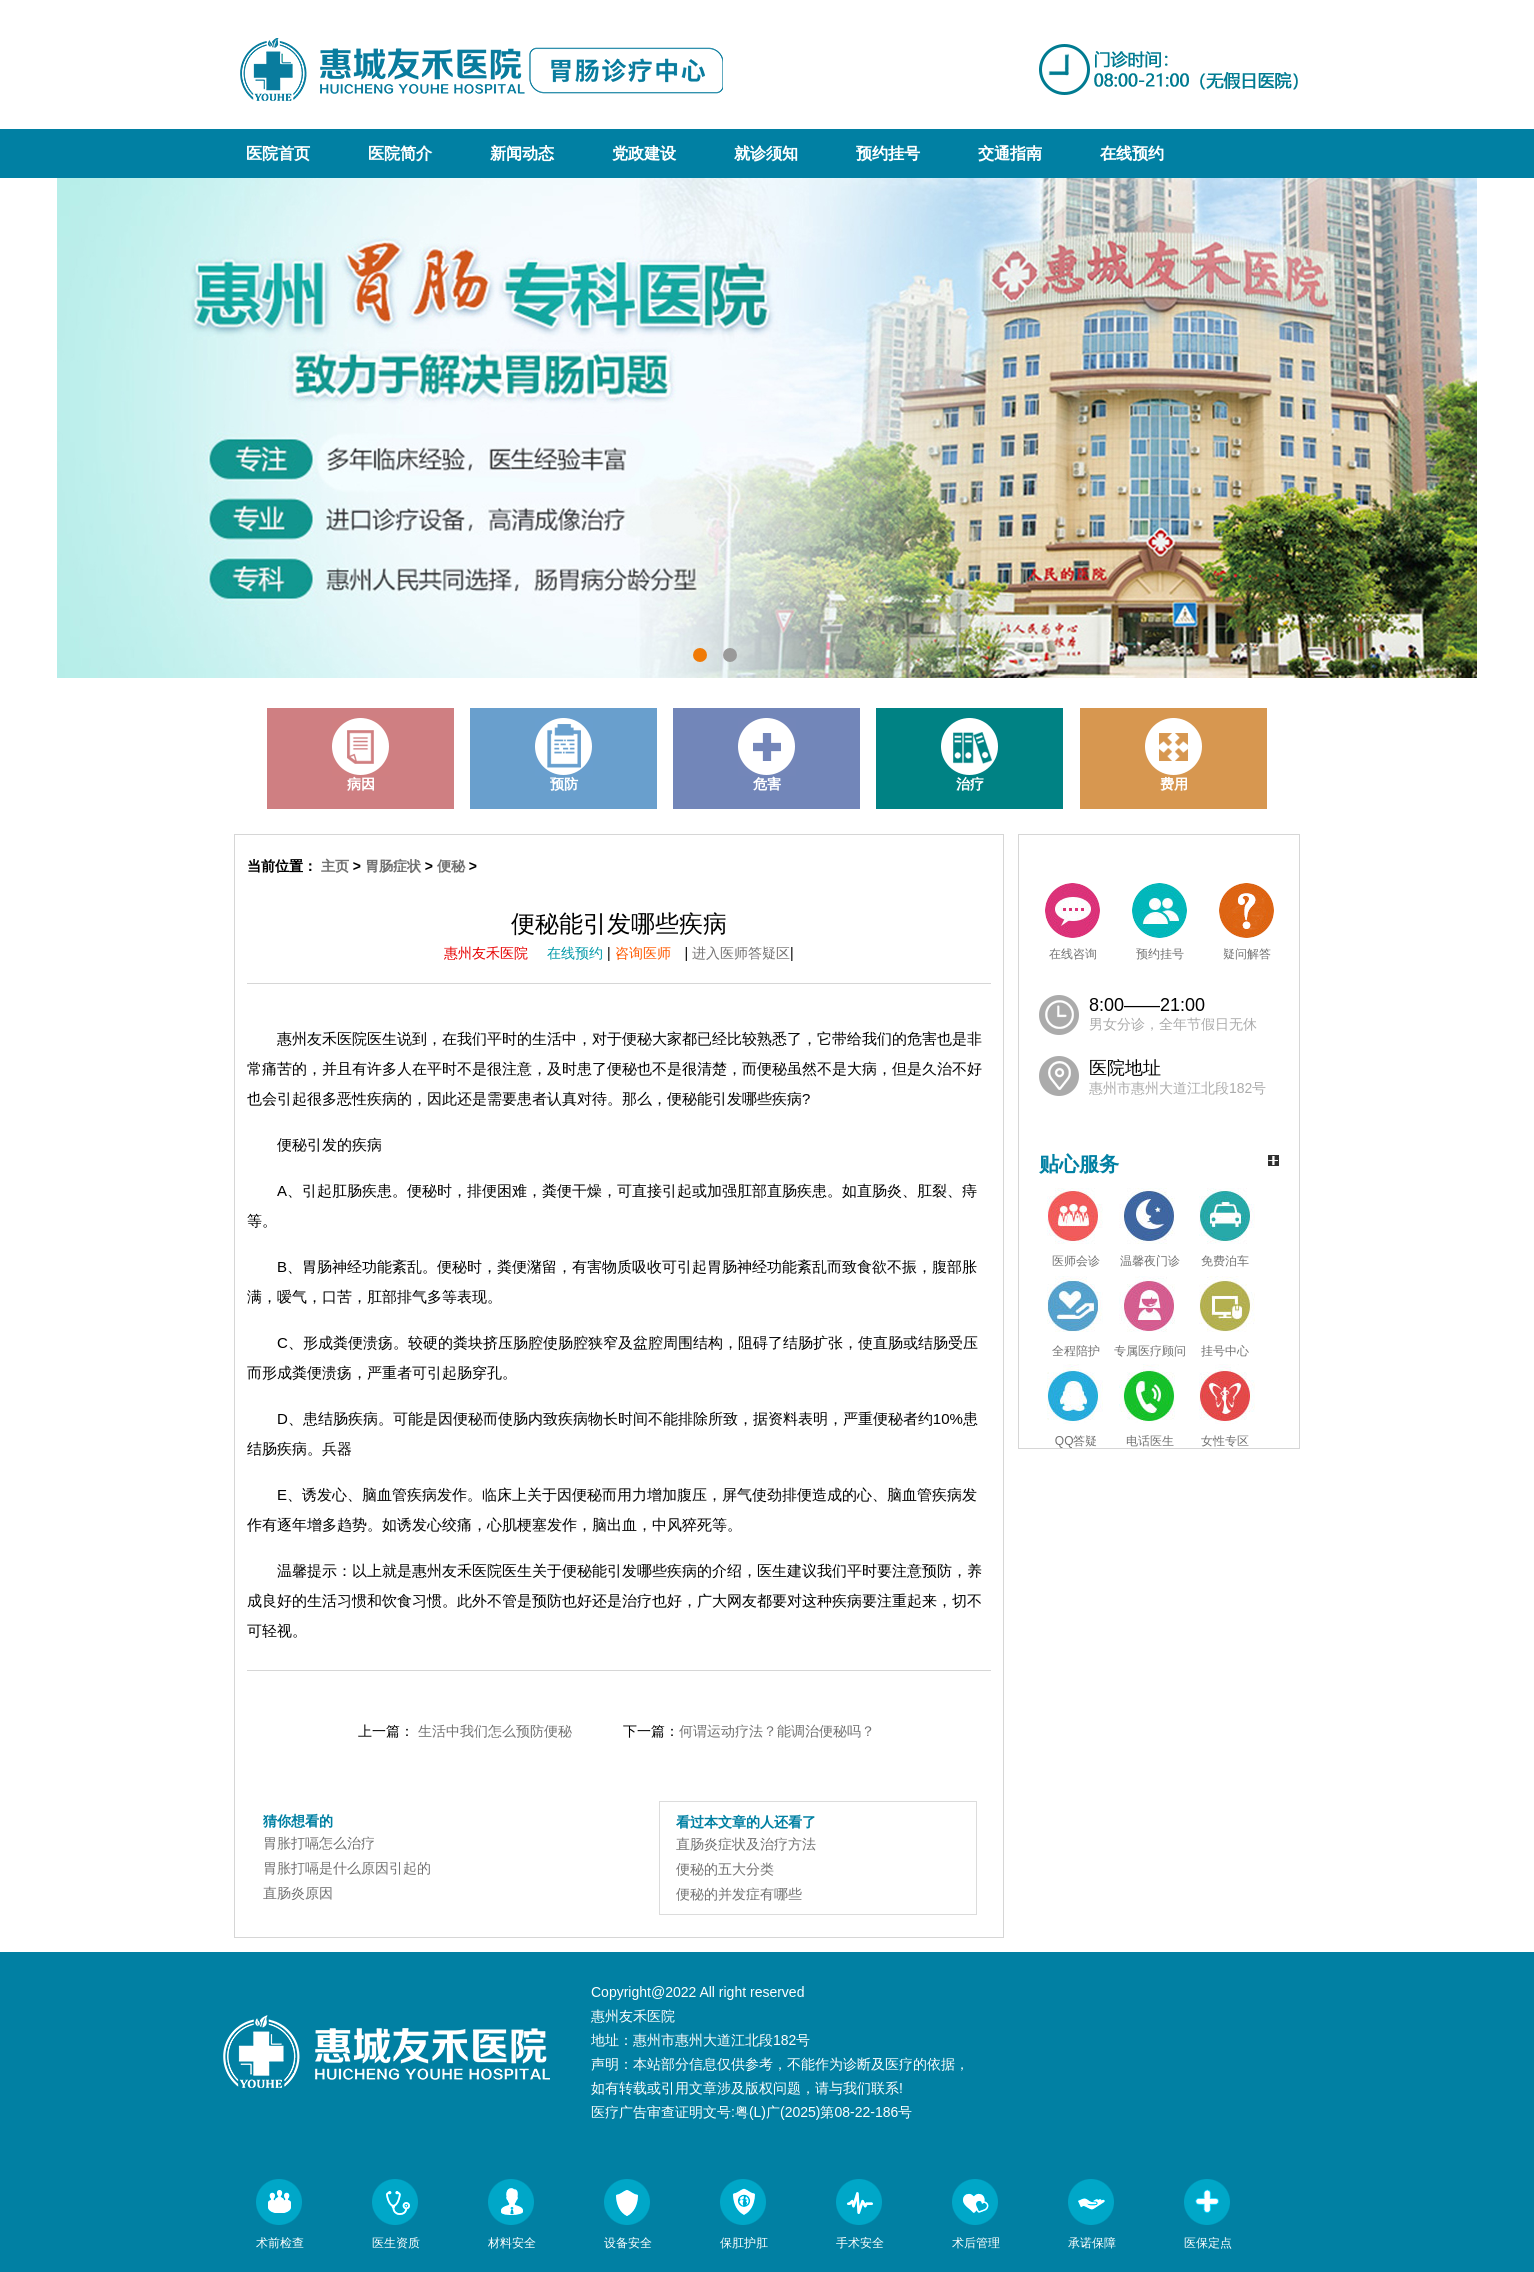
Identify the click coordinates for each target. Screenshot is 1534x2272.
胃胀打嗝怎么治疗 (319, 1843)
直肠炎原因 (298, 1893)
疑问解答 (1246, 922)
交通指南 (1010, 153)
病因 (361, 755)
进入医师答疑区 (741, 953)
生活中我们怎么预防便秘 (495, 1731)
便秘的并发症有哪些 (739, 1894)
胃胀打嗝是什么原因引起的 (347, 1868)
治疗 (970, 755)
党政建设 (644, 153)
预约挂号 (888, 153)
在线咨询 (1072, 922)
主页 (335, 866)
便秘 (451, 866)
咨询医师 (650, 953)
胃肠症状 (393, 866)
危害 (767, 755)
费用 (1174, 755)
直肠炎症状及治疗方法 (746, 1844)
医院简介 (400, 153)
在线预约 (1132, 153)
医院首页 (278, 153)
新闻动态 (522, 153)
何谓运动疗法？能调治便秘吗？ (777, 1731)
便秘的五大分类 (725, 1869)
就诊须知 (766, 153)
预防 (564, 755)
